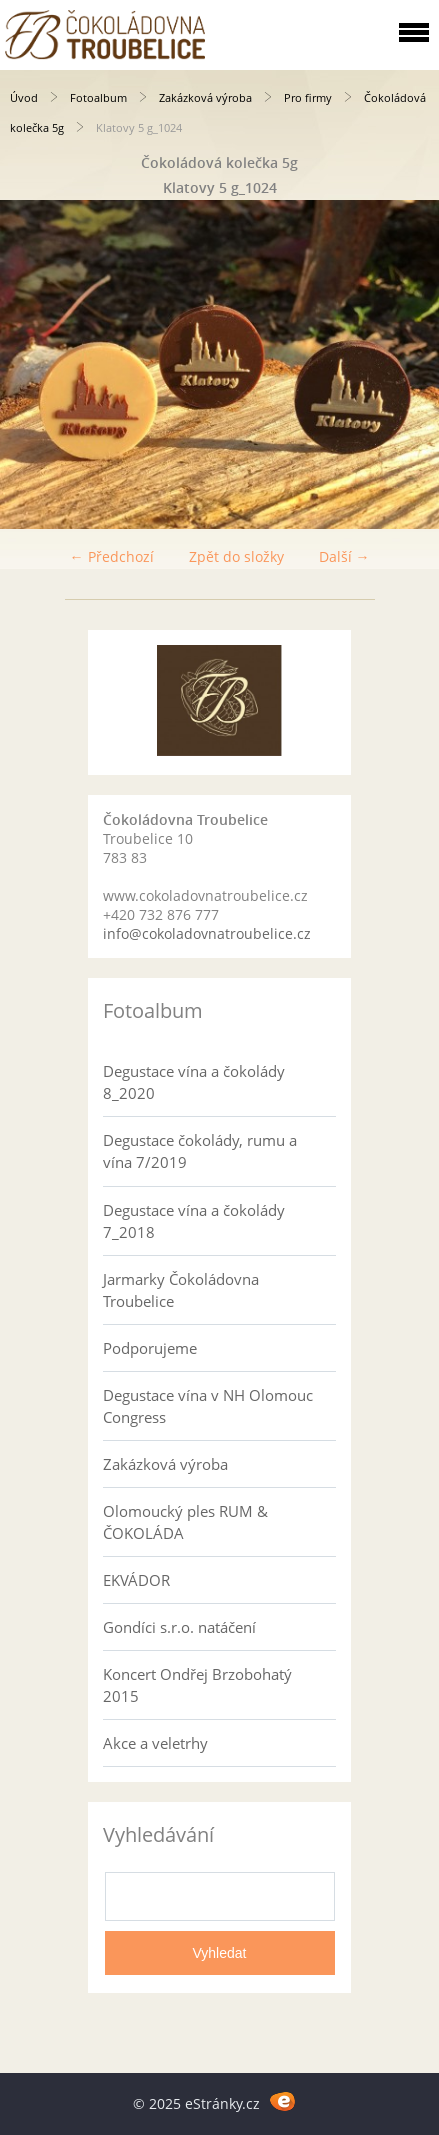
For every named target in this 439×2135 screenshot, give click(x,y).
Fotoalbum (98, 97)
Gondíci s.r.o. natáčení (179, 1627)
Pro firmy (308, 97)
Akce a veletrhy (155, 1743)
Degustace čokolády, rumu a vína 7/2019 (200, 1151)
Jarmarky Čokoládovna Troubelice (181, 1290)
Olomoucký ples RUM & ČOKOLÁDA (185, 1522)
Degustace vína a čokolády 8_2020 (194, 1082)
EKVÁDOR (136, 1580)
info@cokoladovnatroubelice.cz (207, 933)
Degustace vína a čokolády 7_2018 (194, 1221)
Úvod (24, 97)
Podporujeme (150, 1348)
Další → (344, 556)
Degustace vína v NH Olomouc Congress (208, 1406)
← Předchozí (112, 556)
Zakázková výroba (205, 97)
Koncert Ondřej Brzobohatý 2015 (197, 1685)
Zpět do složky (236, 556)
